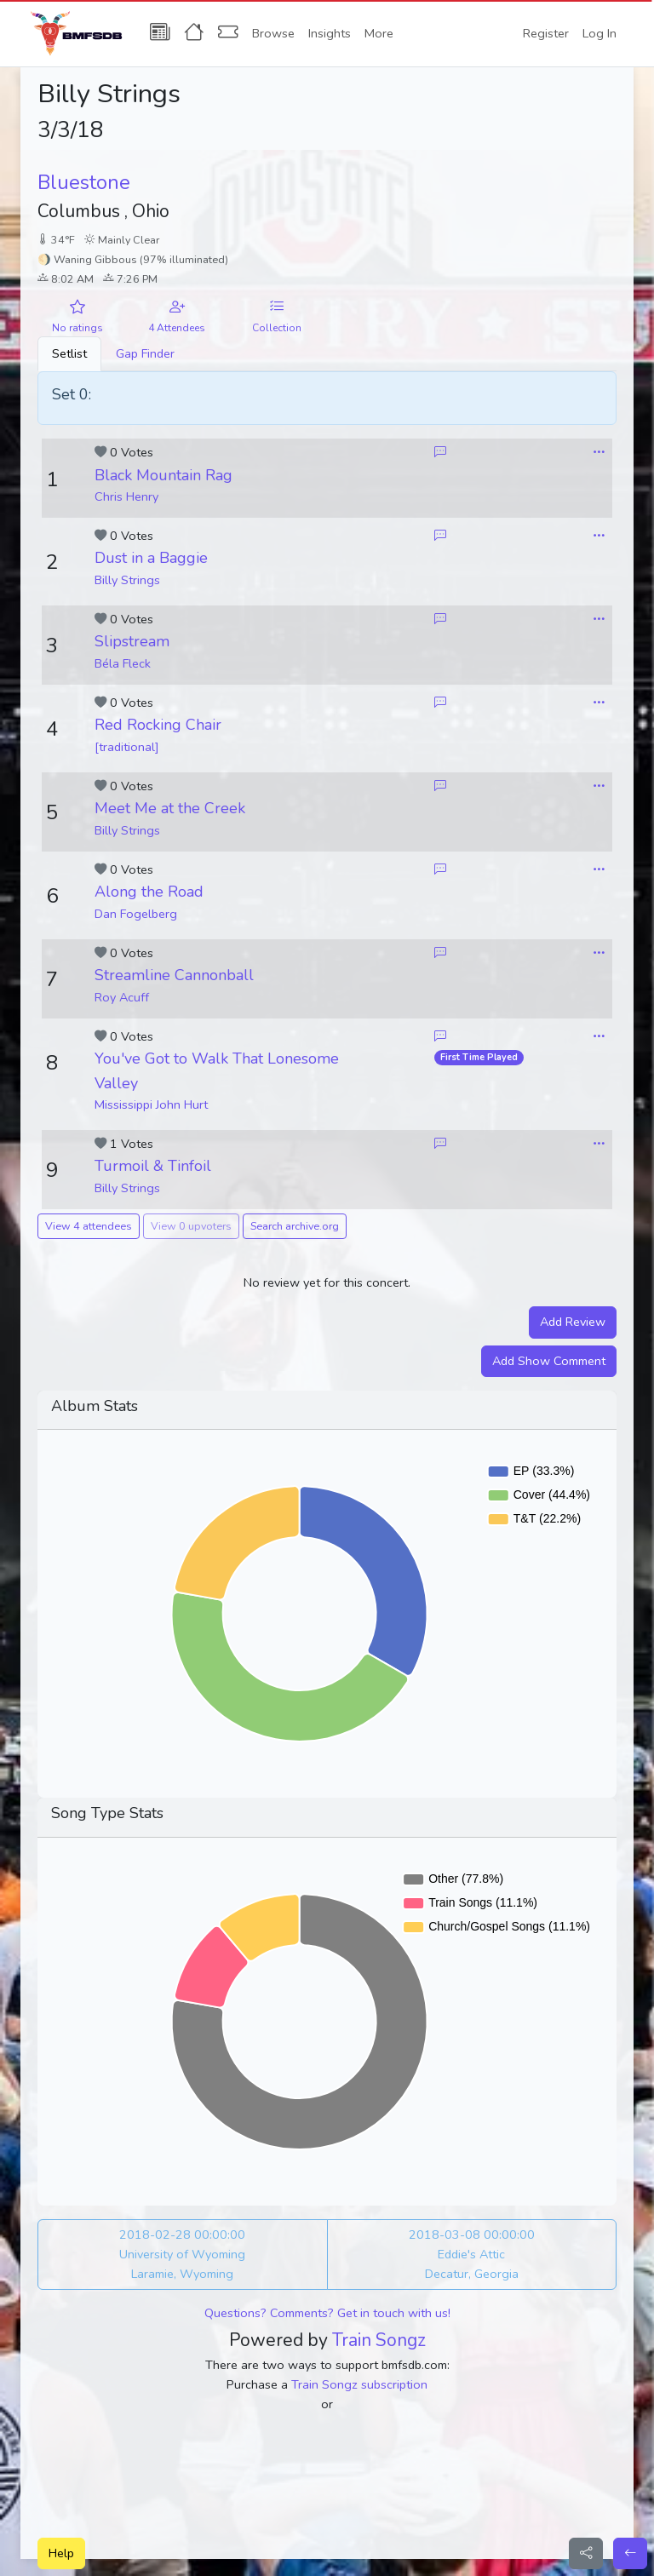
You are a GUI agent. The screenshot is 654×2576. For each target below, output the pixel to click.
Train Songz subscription (359, 2384)
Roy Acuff (122, 997)
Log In (599, 33)
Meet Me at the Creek (170, 808)
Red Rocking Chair (158, 724)
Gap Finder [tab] (145, 353)
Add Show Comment (548, 1360)
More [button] (378, 33)
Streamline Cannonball (174, 975)
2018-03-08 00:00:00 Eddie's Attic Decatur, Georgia (472, 2254)
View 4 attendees (88, 1226)
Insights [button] (329, 33)
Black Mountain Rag (163, 475)
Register (546, 33)
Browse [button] (273, 33)
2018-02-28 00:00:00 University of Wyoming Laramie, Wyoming (182, 2254)
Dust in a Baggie (151, 558)
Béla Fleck (123, 663)
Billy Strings (127, 579)
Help (61, 2553)
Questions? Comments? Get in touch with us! (327, 2312)
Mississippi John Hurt (151, 1104)
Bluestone (83, 182)
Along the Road (149, 891)
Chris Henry (126, 496)
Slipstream (132, 641)
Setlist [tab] (69, 353)
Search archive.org (294, 1226)
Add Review (572, 1321)
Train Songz (379, 2340)
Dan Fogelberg (136, 913)
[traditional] (127, 746)
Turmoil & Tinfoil (153, 1166)
